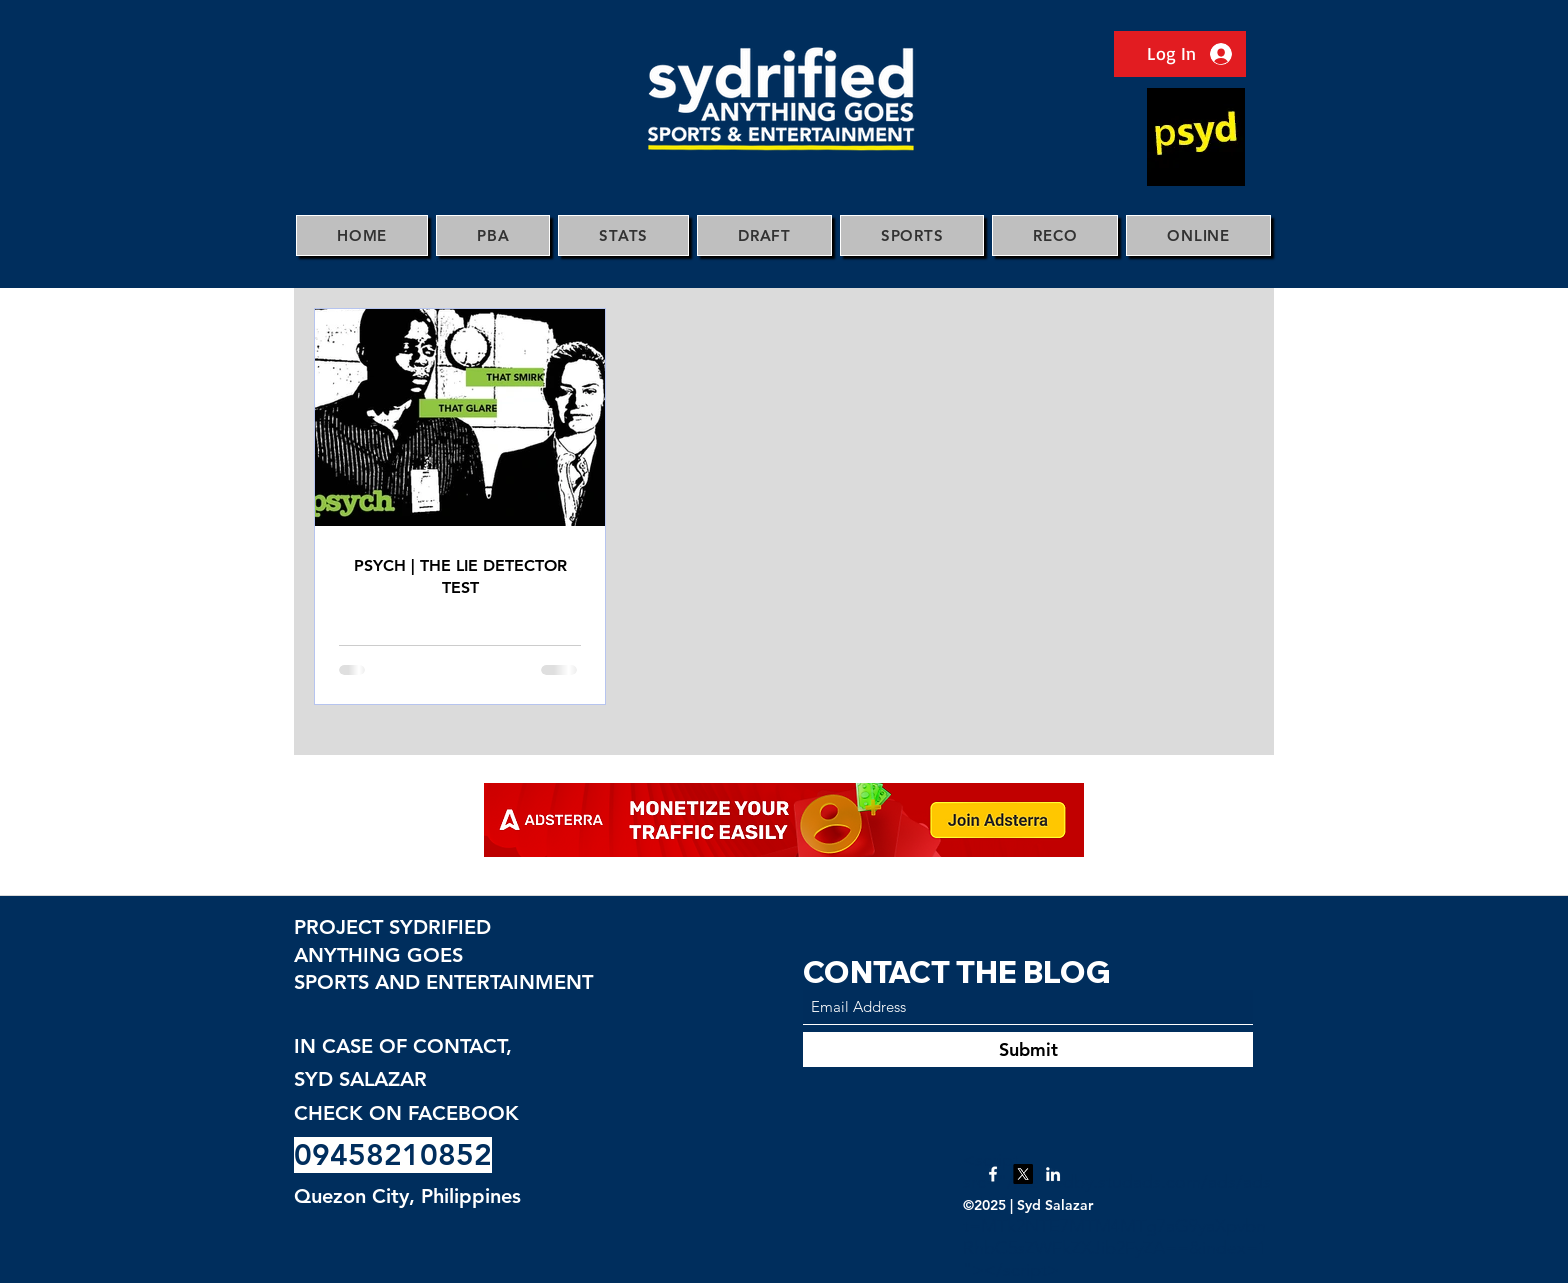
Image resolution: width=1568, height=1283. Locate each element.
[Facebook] (993, 1174)
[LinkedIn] (1053, 1174)
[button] (493, 235)
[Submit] (1028, 1049)
